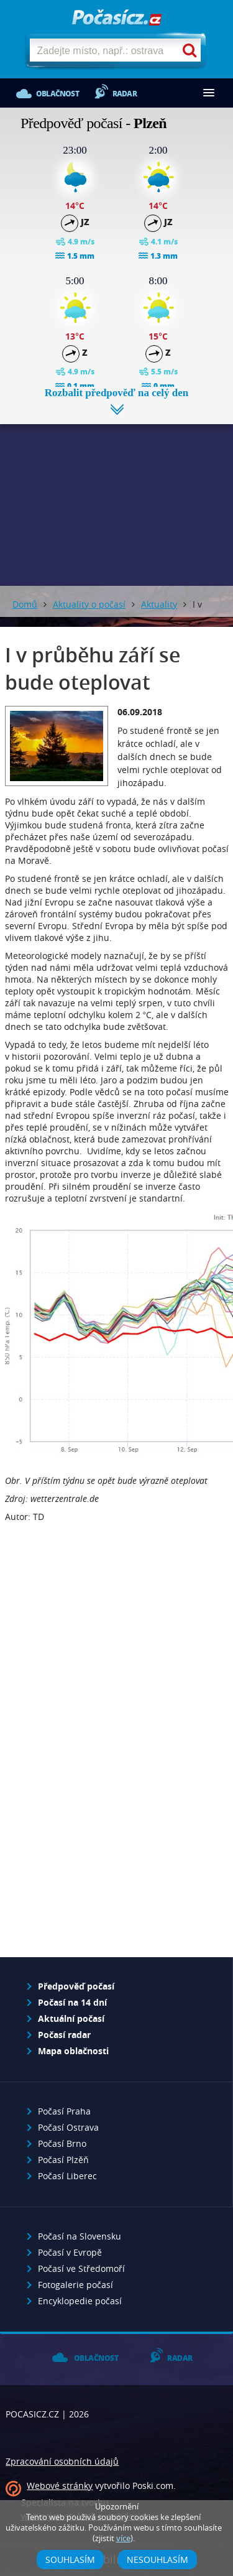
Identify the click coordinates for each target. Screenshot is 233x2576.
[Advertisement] (116, 495)
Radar (124, 93)
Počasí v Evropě (70, 2252)
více (123, 2538)
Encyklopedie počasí (80, 2301)
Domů (24, 604)
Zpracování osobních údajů (62, 2461)
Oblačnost (57, 93)
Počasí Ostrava (68, 2127)
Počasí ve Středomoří (81, 2268)
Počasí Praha (64, 2111)
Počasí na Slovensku (79, 2236)
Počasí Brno (62, 2143)
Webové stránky (60, 2485)
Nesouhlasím (157, 2559)
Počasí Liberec (67, 2176)
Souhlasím (70, 2559)
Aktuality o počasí (89, 604)
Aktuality (159, 604)
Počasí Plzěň (63, 2160)
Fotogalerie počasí (75, 2285)
